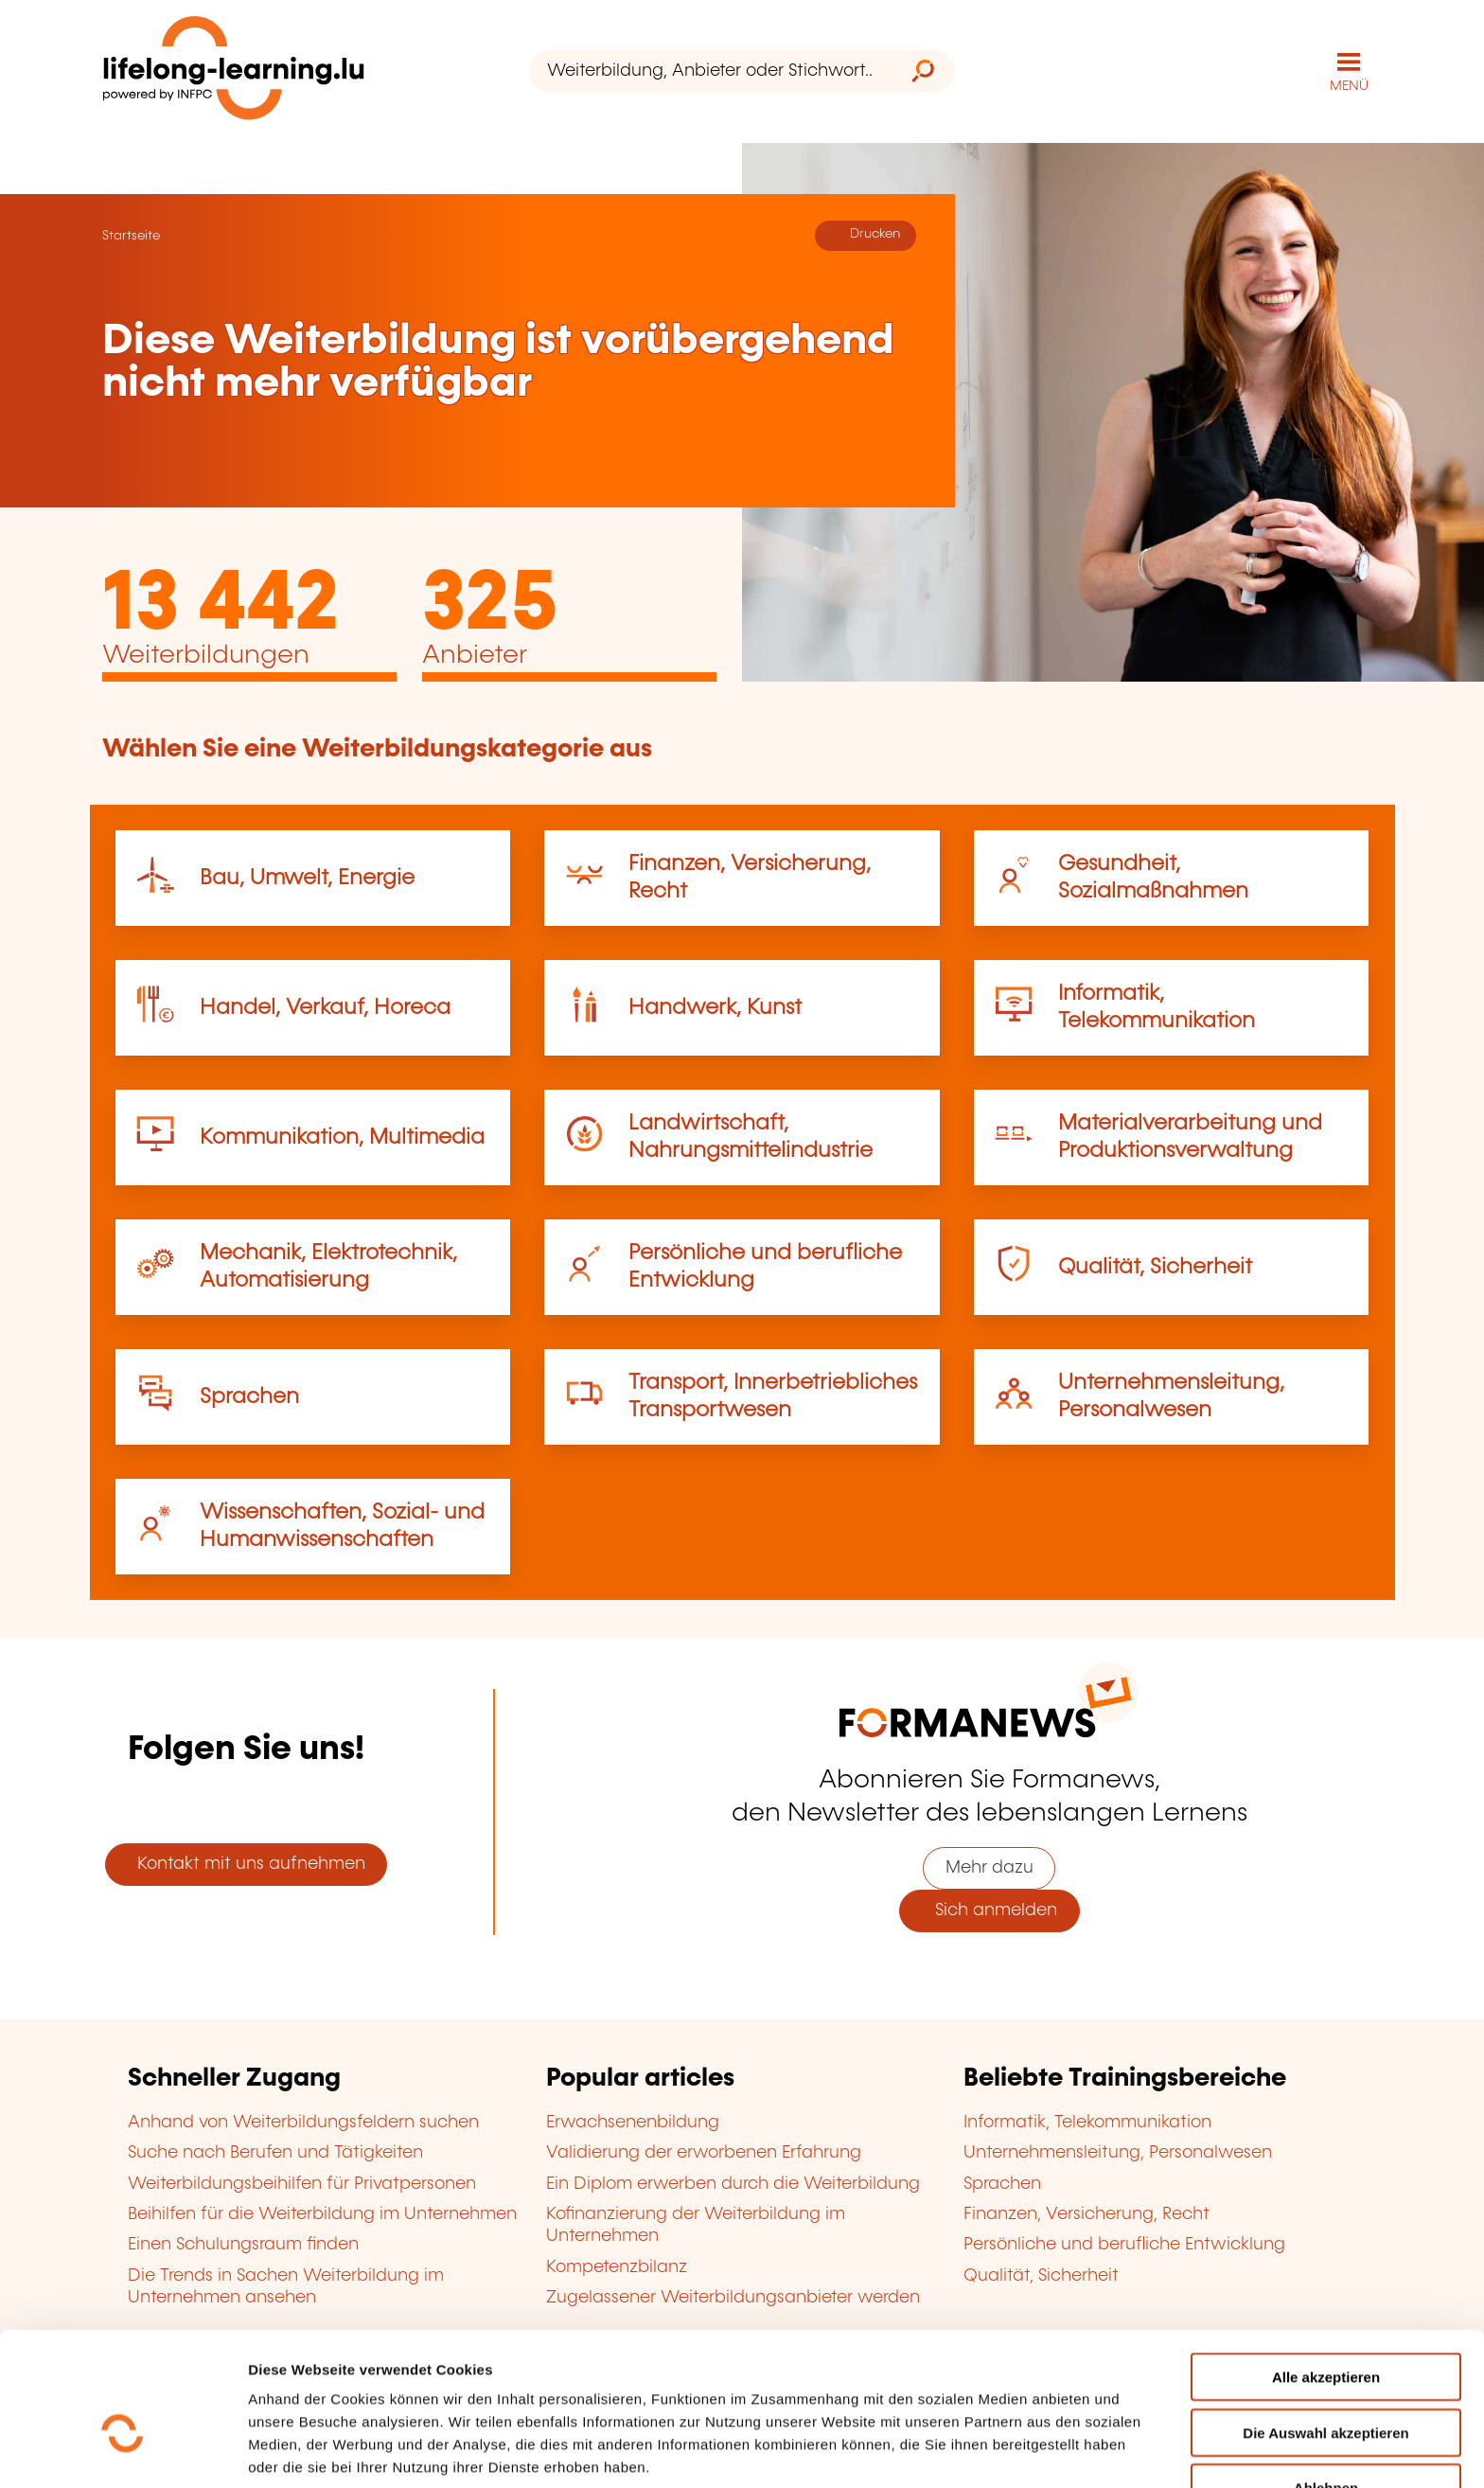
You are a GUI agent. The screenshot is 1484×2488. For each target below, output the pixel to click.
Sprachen (249, 1396)
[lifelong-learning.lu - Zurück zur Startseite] (233, 71)
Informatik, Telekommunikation (1087, 2121)
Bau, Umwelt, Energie (307, 877)
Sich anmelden (989, 1909)
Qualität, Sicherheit (1155, 1266)
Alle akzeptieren (1326, 2271)
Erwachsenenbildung (632, 2121)
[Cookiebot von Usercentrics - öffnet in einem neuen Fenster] (122, 2451)
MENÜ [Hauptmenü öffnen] (1349, 85)
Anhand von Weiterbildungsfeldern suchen (303, 2121)
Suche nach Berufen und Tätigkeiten (275, 2151)
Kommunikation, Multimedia (342, 1136)
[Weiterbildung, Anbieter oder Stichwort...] (710, 71)
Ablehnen (1326, 2381)
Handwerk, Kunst (715, 1007)
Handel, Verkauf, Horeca (325, 1007)
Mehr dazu (989, 1866)
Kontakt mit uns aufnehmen (246, 1863)
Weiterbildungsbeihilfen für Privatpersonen (302, 2183)
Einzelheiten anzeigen (323, 2451)
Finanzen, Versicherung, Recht (1086, 2213)
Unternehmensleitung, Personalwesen (1117, 2151)
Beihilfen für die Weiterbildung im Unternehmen (322, 2213)
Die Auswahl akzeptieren (1325, 2327)
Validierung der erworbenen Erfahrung (703, 2151)
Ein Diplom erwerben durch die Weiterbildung (733, 2183)
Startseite (131, 234)
